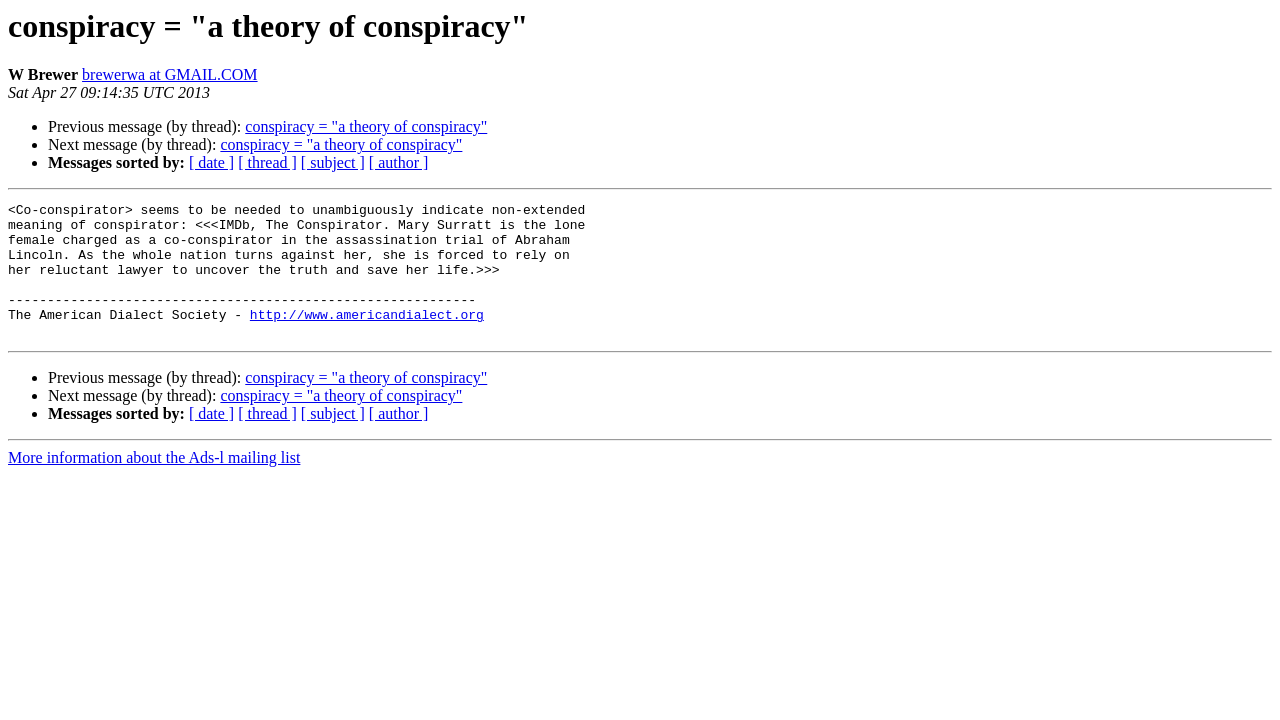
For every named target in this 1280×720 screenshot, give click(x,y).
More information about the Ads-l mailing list (154, 484)
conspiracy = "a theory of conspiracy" (366, 126)
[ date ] (211, 162)
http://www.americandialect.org (367, 338)
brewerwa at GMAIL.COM (170, 74)
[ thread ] (267, 162)
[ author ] (399, 162)
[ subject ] (333, 162)
